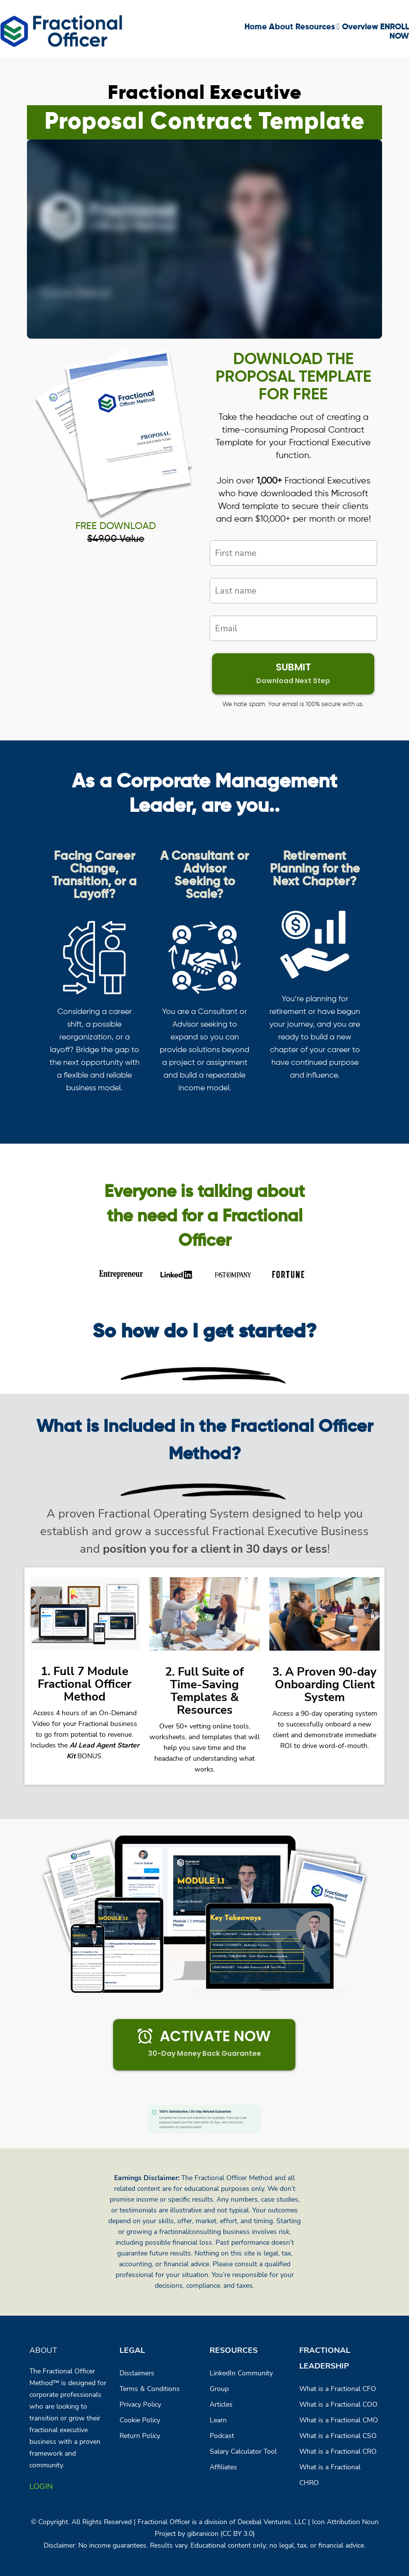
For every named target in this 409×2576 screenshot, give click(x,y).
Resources (317, 27)
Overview (360, 27)
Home (255, 27)
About (281, 27)
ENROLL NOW (394, 32)
